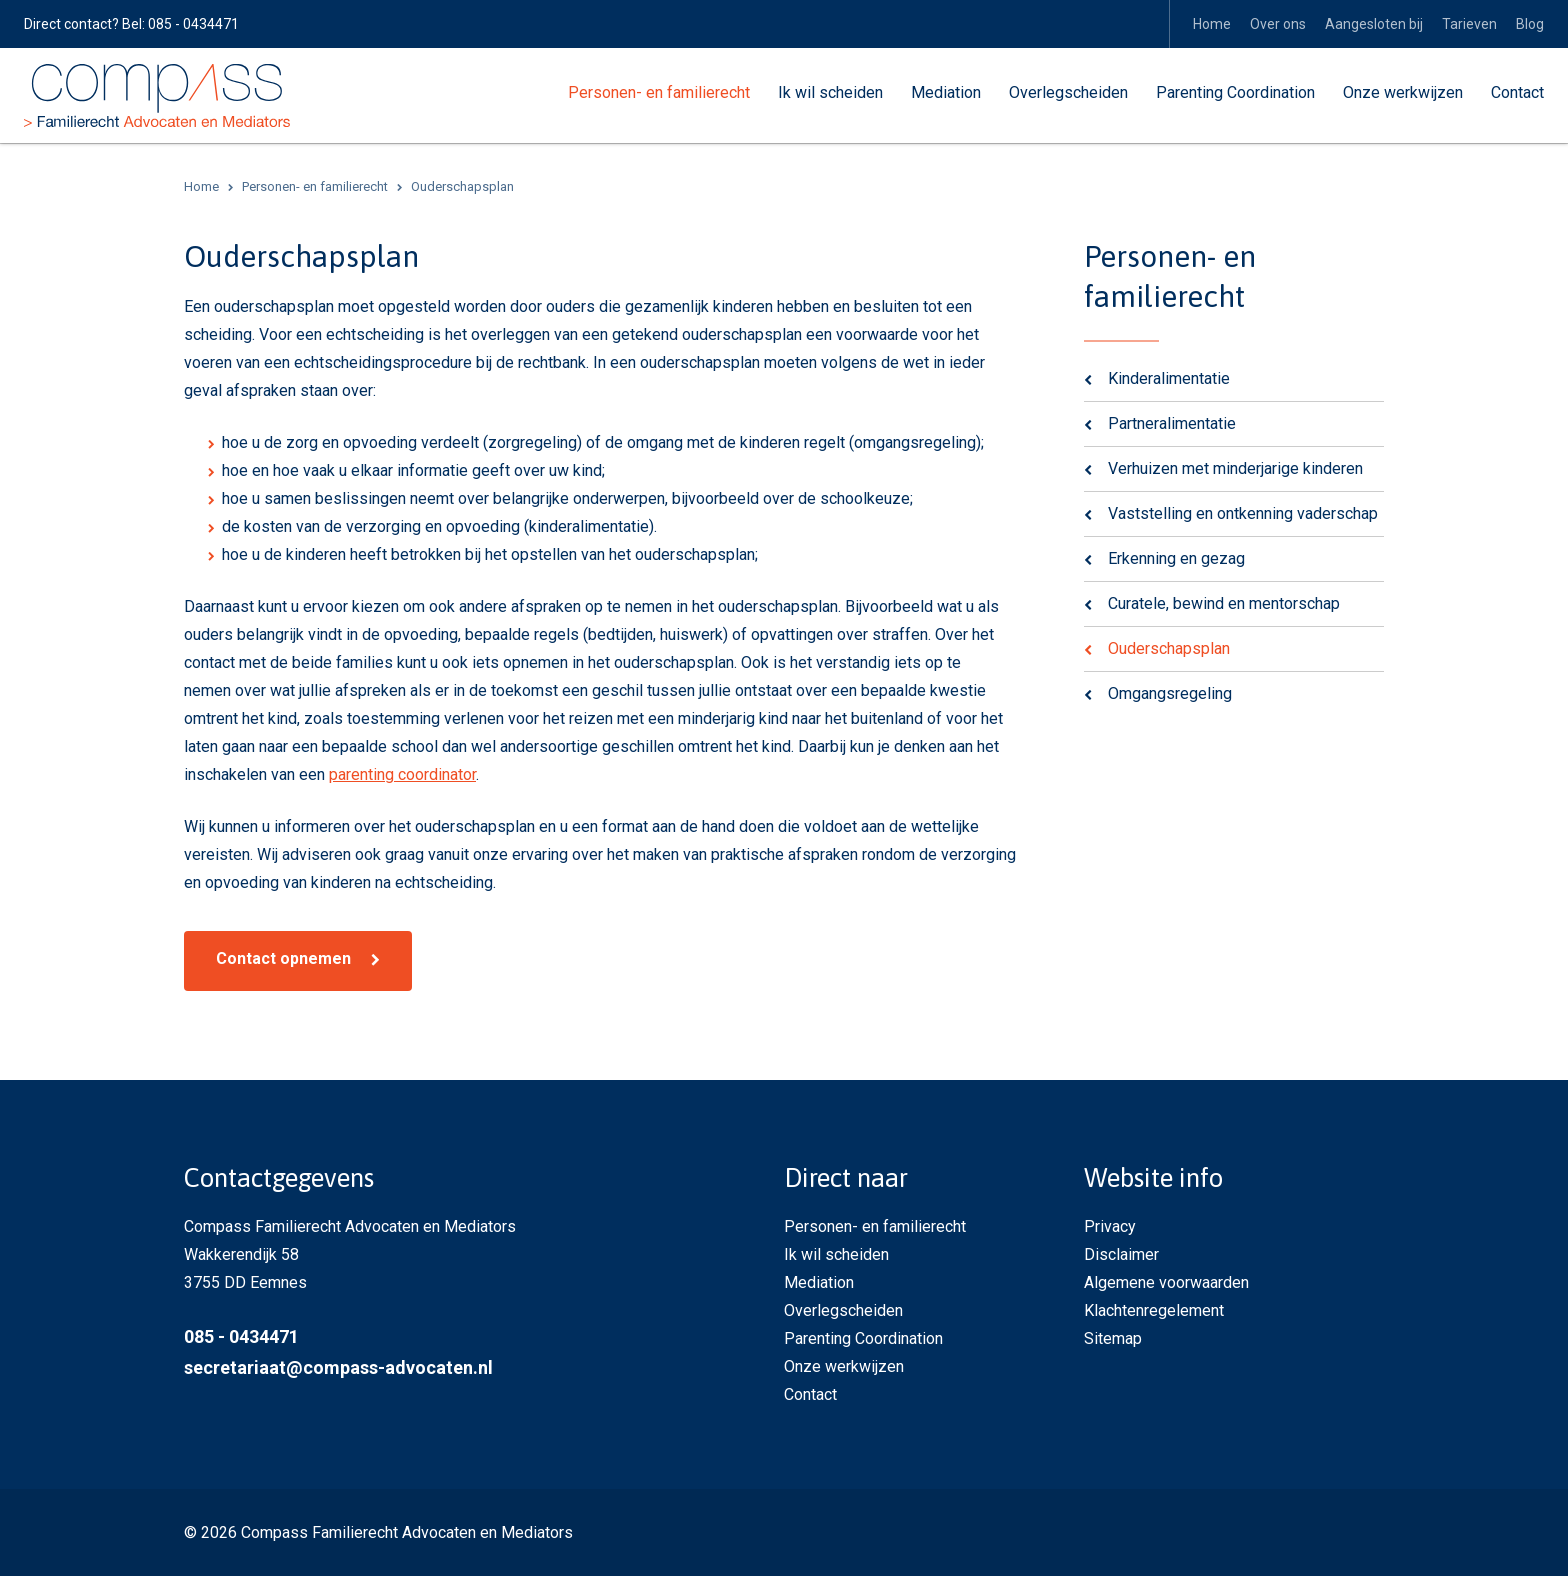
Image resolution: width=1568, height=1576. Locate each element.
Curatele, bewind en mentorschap (1224, 602)
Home (1212, 24)
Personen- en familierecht (659, 92)
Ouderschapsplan (1169, 647)
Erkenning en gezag (1176, 557)
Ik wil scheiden (830, 92)
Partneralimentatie (1172, 422)
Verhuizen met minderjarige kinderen (1235, 467)
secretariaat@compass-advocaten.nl (338, 1366)
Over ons (1278, 24)
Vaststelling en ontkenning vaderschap (1243, 512)
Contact (1517, 92)
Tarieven (1469, 24)
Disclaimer (1121, 1253)
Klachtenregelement (1154, 1309)
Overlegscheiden (1068, 92)
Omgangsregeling (1170, 692)
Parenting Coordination (1235, 92)
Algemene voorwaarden (1166, 1281)
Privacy (1110, 1225)
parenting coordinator (402, 773)
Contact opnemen (283, 957)
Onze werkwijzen (1403, 92)
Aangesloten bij (1374, 24)
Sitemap (1113, 1337)
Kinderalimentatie (1169, 377)
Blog (1530, 24)
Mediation (946, 92)
